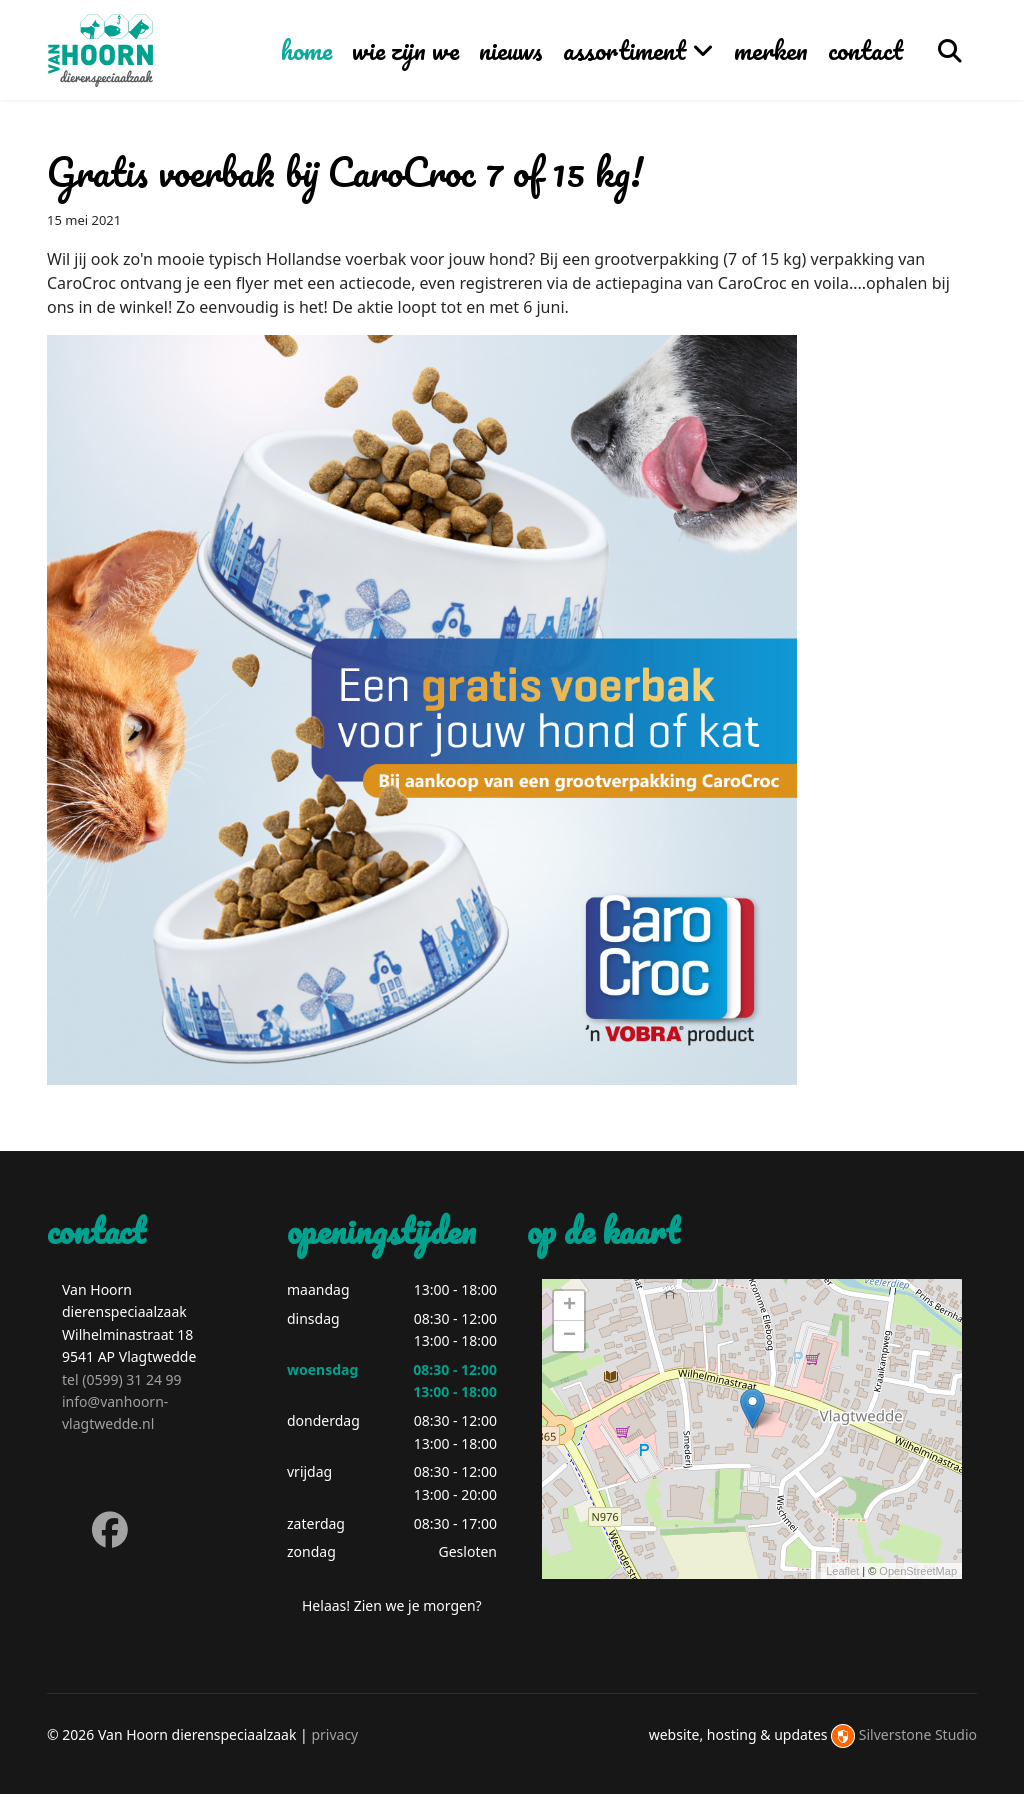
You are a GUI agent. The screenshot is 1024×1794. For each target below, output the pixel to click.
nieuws (511, 50)
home (306, 50)
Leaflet (842, 1571)
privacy (334, 1734)
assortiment (624, 50)
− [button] (569, 1336)
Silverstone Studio (918, 1734)
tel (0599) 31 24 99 (122, 1379)
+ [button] (569, 1306)
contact (865, 50)
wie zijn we (405, 50)
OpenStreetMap (918, 1571)
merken (771, 50)
